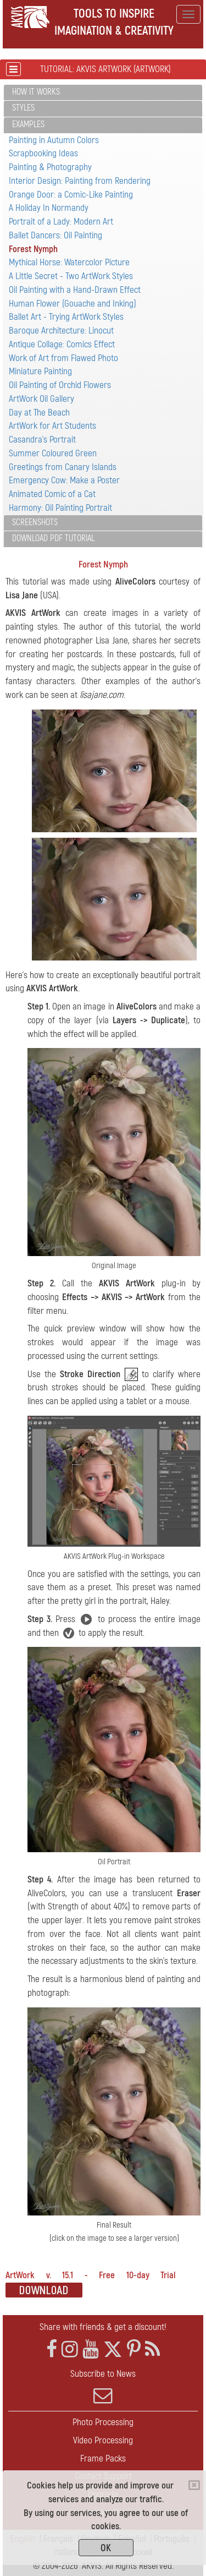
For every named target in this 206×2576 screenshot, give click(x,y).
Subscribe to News (103, 2386)
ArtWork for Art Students (52, 426)
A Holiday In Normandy (48, 208)
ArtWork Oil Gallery (41, 399)
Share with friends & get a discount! (103, 2327)
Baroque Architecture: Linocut (61, 330)
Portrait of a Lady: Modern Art (61, 221)
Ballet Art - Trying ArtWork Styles (66, 317)
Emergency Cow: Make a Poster (64, 480)
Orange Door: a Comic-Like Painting (71, 194)
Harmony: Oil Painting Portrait (60, 508)
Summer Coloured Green (53, 453)
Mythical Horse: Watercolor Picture (69, 262)
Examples (28, 124)
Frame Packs (103, 2458)
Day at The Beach (39, 412)
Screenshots (35, 522)
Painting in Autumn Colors (54, 140)
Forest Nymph (33, 249)
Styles (23, 107)
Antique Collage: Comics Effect (62, 344)
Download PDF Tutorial (53, 538)
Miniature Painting (40, 371)
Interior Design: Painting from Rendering (80, 181)
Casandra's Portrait (42, 439)
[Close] (194, 2485)
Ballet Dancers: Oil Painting (55, 235)
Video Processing (103, 2440)
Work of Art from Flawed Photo (63, 358)
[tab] (103, 93)
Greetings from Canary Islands (62, 467)
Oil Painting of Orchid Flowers (60, 385)
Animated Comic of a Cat (52, 494)
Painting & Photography (50, 167)
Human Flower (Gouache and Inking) (72, 303)
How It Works (36, 91)
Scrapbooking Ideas (43, 153)
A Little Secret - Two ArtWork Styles (71, 276)
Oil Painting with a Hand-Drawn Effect (75, 290)
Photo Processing (103, 2422)
